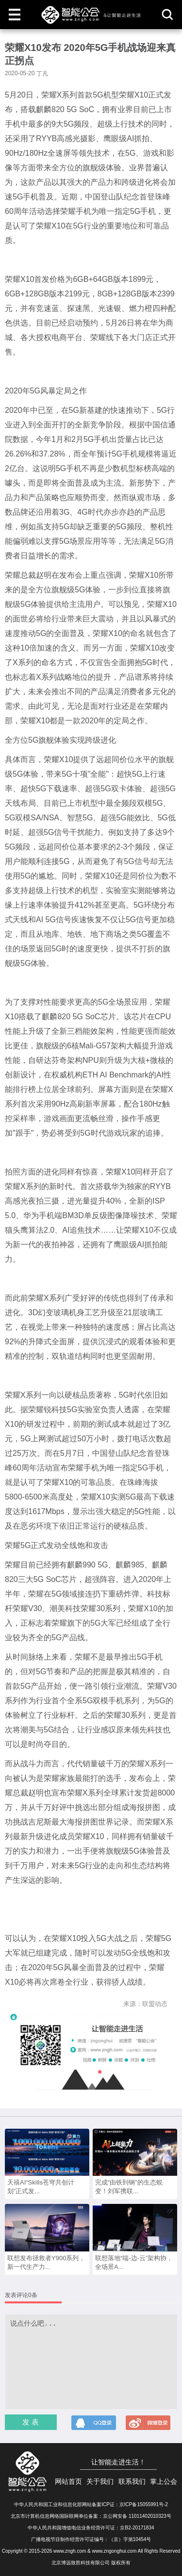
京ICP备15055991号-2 (143, 2504)
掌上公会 (163, 2481)
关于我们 (100, 2481)
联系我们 (132, 2481)
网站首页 (68, 2481)
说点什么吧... (91, 2362)
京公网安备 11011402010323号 (137, 2516)
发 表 (30, 2422)
